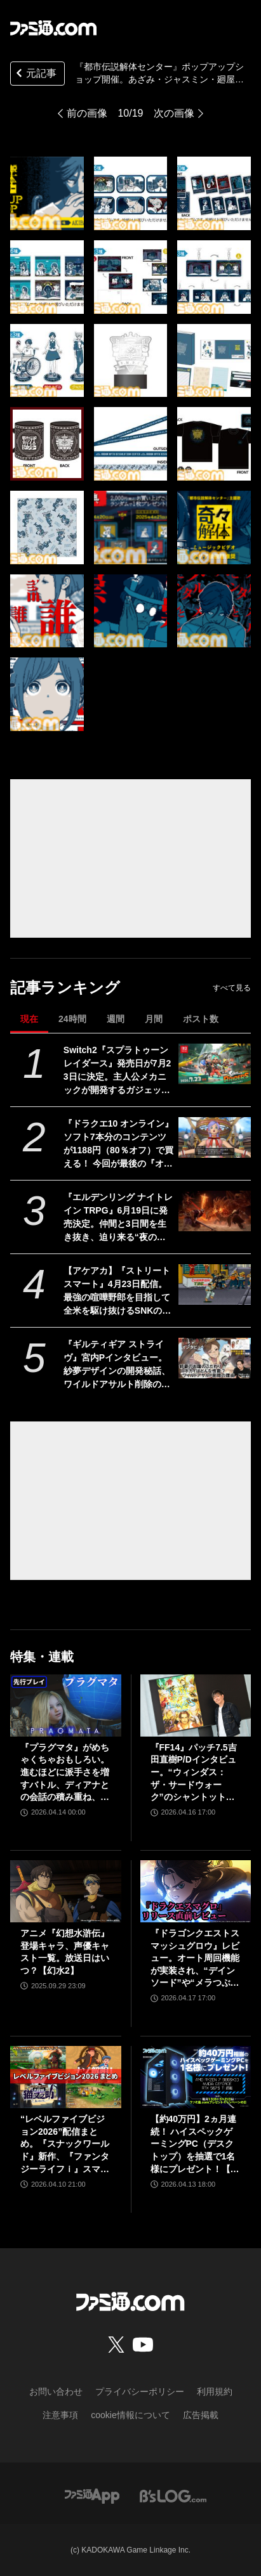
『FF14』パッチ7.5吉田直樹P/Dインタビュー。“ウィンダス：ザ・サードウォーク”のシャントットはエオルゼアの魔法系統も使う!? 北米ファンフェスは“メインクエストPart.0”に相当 (195, 1773)
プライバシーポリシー (139, 2391)
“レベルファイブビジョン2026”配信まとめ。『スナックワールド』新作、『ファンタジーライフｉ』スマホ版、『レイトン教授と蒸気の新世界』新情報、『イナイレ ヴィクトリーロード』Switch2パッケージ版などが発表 (65, 2144)
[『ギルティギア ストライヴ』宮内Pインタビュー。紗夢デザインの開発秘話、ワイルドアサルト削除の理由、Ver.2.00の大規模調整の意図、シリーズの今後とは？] (214, 1358)
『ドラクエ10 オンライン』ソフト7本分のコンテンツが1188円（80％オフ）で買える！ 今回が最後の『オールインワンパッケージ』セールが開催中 (118, 1144)
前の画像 (87, 113)
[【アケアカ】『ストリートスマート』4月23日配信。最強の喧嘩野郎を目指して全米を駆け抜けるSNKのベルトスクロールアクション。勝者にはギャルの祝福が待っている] (214, 1284)
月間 (154, 1019)
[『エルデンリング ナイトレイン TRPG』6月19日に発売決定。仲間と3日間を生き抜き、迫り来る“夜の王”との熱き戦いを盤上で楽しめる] (214, 1211)
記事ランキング (65, 987)
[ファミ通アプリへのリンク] (92, 2495)
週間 (115, 1019)
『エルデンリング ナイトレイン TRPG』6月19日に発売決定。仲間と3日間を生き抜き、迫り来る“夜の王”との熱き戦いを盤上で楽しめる (118, 1218)
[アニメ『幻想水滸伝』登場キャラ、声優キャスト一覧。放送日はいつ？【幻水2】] (65, 1891)
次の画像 (174, 113)
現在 (29, 1019)
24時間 (72, 1019)
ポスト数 (200, 1019)
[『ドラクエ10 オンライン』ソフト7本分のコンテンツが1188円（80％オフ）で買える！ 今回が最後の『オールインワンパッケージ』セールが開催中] (214, 1137)
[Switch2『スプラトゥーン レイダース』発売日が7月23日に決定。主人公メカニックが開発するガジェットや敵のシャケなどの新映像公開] (214, 1064)
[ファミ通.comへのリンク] (53, 28)
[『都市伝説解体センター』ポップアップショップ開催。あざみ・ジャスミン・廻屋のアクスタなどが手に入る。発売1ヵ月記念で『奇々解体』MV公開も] (47, 193)
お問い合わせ (56, 2391)
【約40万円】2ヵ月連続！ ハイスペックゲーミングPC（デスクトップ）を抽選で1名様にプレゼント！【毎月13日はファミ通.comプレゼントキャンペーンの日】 (195, 2144)
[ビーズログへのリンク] (173, 2495)
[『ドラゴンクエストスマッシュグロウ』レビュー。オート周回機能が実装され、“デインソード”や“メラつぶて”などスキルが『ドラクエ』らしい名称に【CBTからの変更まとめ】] (195, 1891)
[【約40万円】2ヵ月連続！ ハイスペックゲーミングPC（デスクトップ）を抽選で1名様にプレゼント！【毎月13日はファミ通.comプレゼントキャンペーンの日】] (195, 2077)
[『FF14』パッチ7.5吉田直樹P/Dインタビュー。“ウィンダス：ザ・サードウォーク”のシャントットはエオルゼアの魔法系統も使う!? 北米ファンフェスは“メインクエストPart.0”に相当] (195, 1705)
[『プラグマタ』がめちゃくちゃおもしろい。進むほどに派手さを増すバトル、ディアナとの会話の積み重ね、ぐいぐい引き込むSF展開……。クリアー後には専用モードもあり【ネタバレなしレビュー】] (65, 1705)
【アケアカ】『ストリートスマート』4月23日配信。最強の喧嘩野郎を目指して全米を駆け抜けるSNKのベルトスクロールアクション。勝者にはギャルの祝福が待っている (117, 1291)
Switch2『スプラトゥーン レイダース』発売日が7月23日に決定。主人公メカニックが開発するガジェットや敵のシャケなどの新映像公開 (117, 1071)
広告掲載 (200, 2415)
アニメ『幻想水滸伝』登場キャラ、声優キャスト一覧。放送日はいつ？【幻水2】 (64, 1952)
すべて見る (232, 987)
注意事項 (60, 2415)
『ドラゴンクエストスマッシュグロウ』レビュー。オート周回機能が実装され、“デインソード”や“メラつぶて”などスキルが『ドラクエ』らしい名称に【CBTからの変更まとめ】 (195, 1959)
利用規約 (214, 2391)
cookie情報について (130, 2415)
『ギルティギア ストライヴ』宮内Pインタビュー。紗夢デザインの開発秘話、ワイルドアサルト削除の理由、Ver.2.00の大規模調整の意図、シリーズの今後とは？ (117, 1365)
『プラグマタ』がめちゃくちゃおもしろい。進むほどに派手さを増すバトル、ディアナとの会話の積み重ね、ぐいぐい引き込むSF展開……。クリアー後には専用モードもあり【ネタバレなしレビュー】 (64, 1773)
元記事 (35, 74)
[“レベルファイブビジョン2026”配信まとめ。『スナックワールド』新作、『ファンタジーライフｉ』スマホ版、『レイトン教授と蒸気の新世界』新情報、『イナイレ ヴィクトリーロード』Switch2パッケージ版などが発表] (65, 2077)
